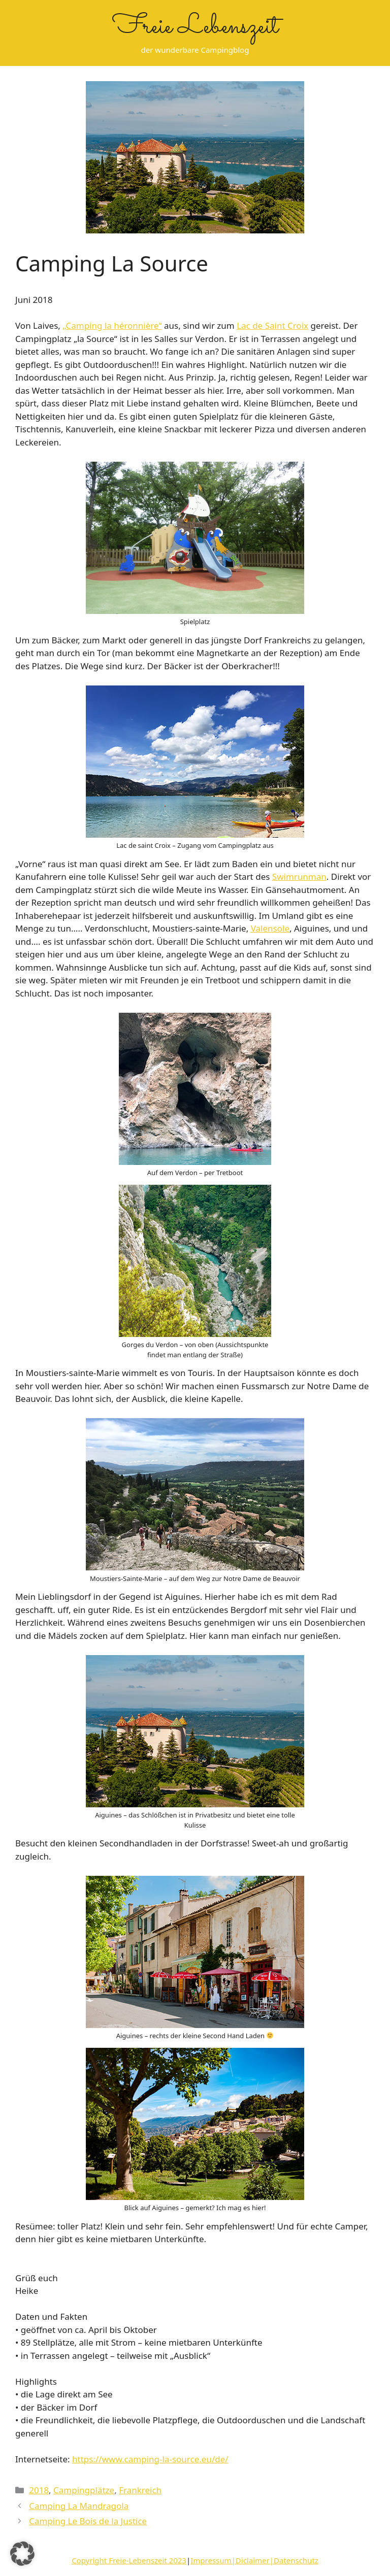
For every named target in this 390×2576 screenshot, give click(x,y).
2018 (39, 2490)
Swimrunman (299, 876)
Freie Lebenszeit (195, 27)
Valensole (270, 928)
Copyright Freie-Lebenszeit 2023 (129, 2560)
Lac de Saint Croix (272, 325)
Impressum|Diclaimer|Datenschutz (254, 2560)
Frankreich (140, 2490)
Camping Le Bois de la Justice (88, 2521)
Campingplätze (83, 2490)
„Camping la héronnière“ (111, 325)
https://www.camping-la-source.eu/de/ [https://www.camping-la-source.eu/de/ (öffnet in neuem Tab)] (150, 2459)
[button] (22, 2553)
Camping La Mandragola (78, 2506)
